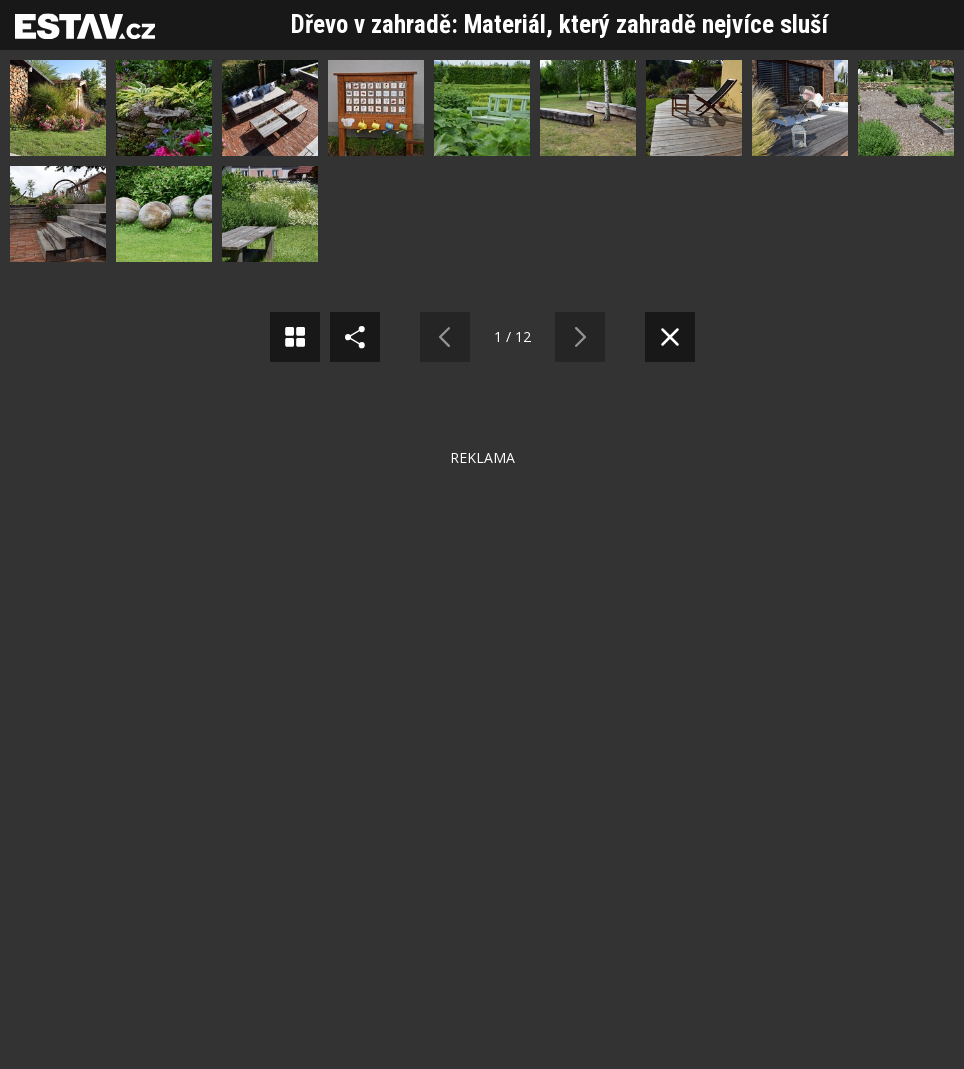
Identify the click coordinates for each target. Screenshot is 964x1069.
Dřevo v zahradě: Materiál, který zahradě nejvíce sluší (559, 24)
